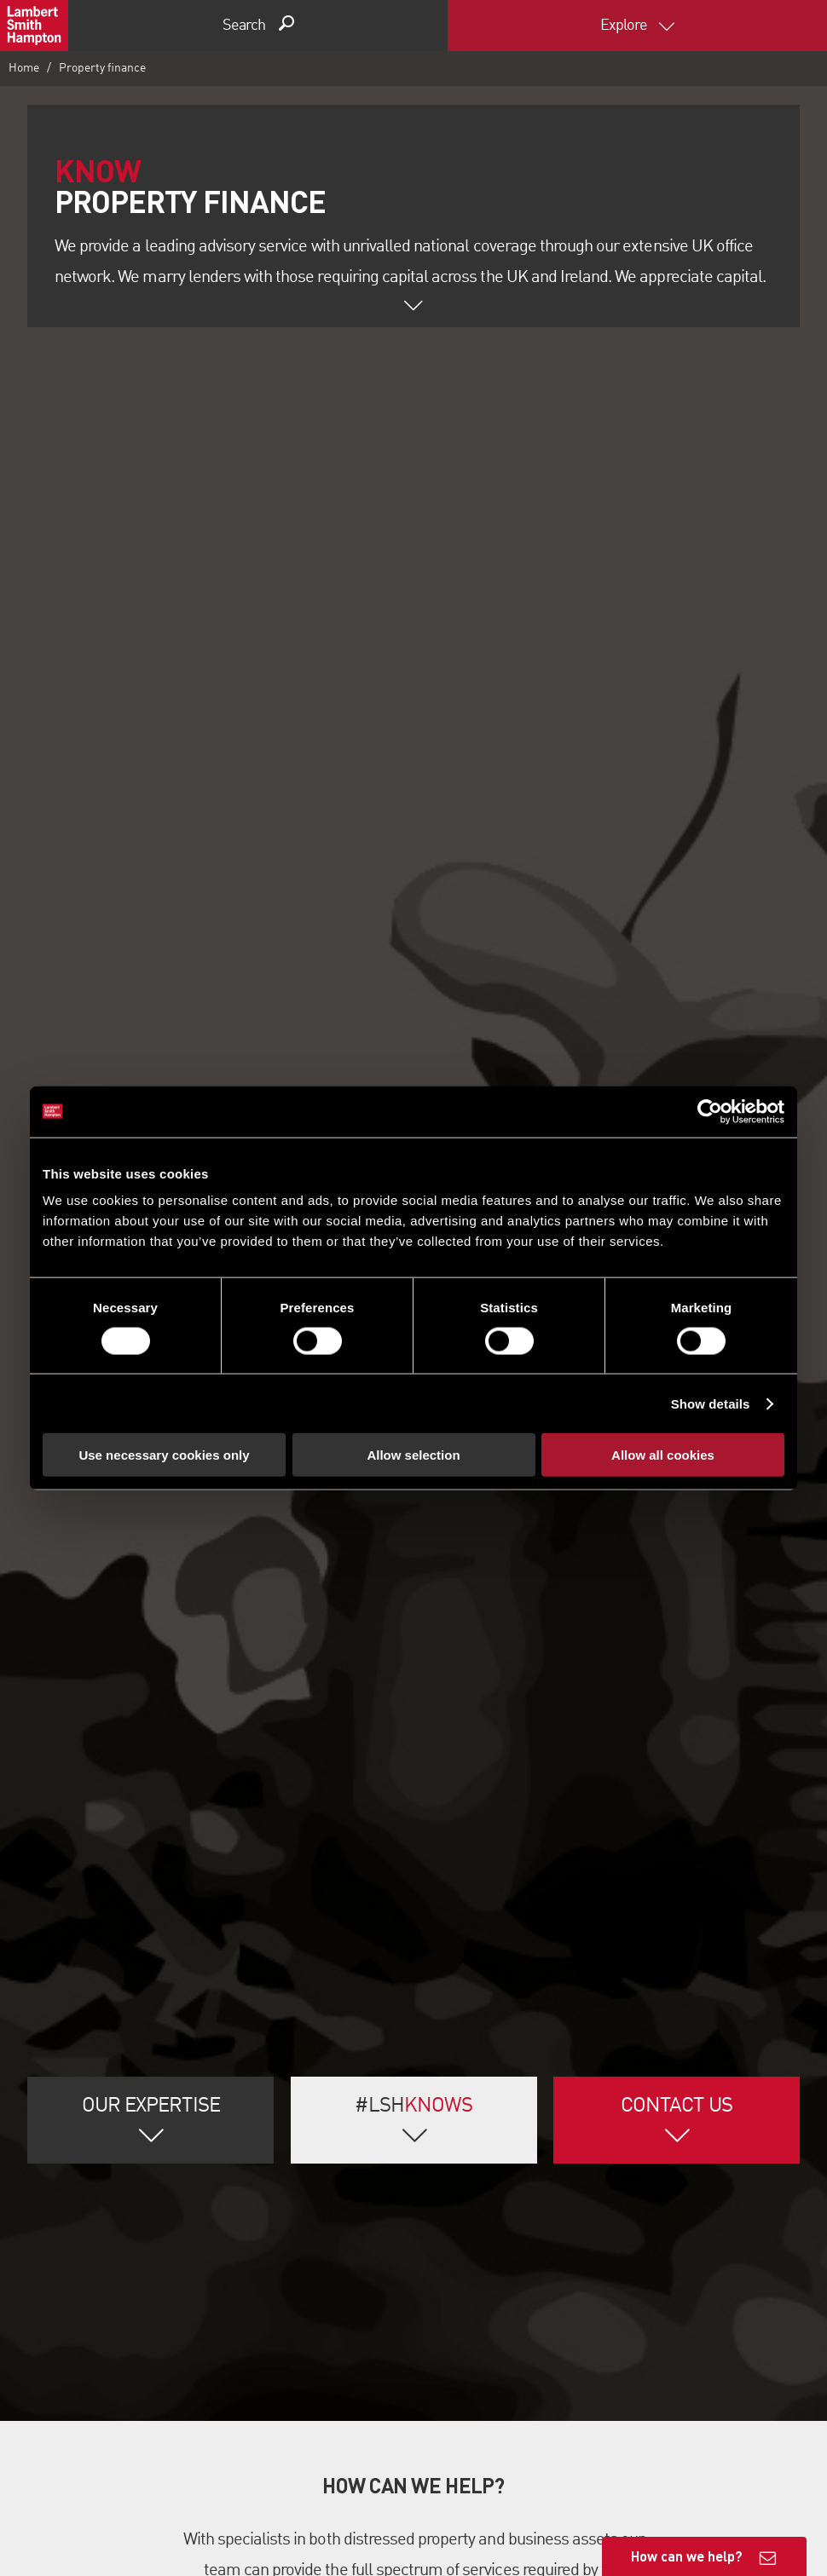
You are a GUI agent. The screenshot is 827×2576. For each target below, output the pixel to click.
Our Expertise (151, 2092)
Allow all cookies (662, 1455)
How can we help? (687, 2556)
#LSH (413, 2092)
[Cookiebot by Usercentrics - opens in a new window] (709, 1111)
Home (24, 68)
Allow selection (413, 1455)
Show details (710, 1403)
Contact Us (676, 2092)
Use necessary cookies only (163, 1455)
